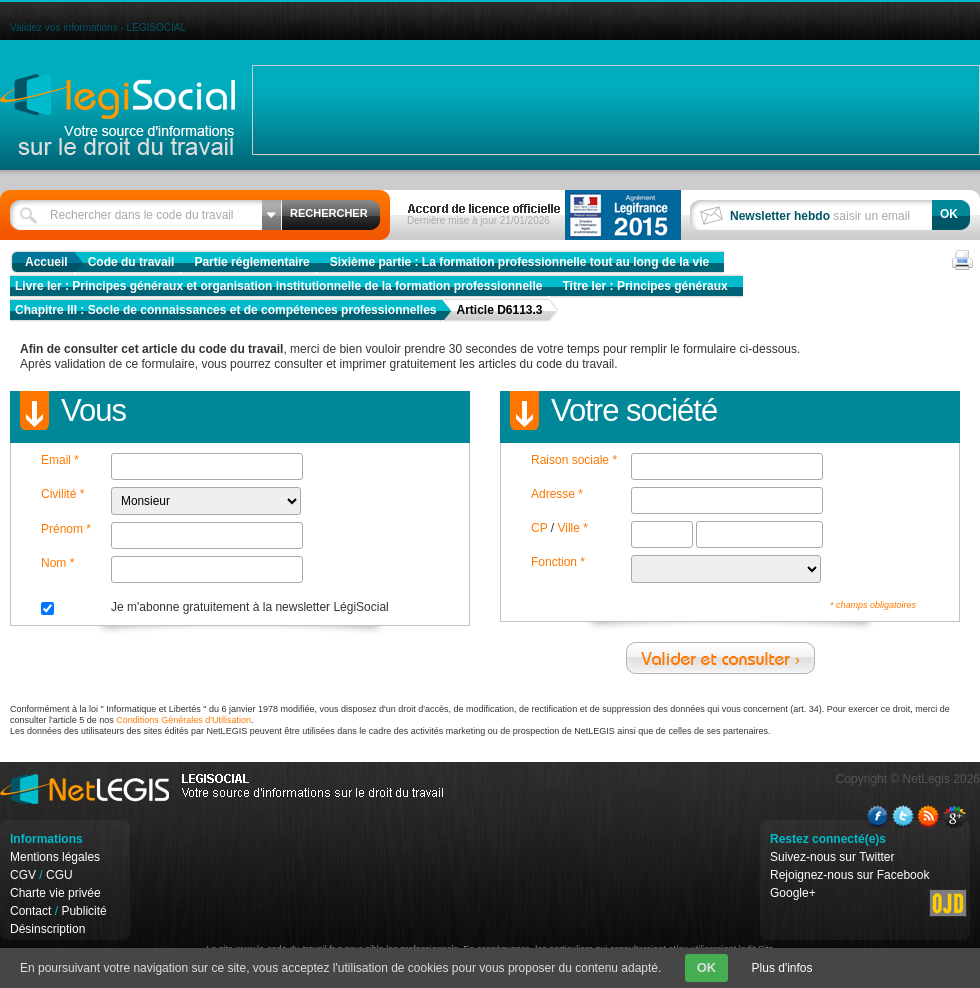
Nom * (57, 563)
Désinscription (47, 929)
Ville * (572, 528)
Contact (30, 911)
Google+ (793, 893)
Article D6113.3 (499, 310)
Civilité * (62, 494)
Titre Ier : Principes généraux (644, 286)
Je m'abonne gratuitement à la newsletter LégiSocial (250, 607)
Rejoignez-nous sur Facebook (849, 875)
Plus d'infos (782, 968)
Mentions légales (55, 857)
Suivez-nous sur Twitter (832, 857)
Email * (60, 460)
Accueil (46, 262)
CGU (59, 875)
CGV (23, 875)
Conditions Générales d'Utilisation (183, 720)
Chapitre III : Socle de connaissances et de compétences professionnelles (225, 310)
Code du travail (131, 262)
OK (707, 967)
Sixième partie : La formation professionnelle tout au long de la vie (519, 262)
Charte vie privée (55, 893)
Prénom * (66, 529)
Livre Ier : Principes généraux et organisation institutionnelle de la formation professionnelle (278, 286)
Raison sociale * (574, 460)
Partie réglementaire (251, 262)
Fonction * (558, 562)
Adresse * (557, 494)
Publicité (83, 911)
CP (539, 528)
